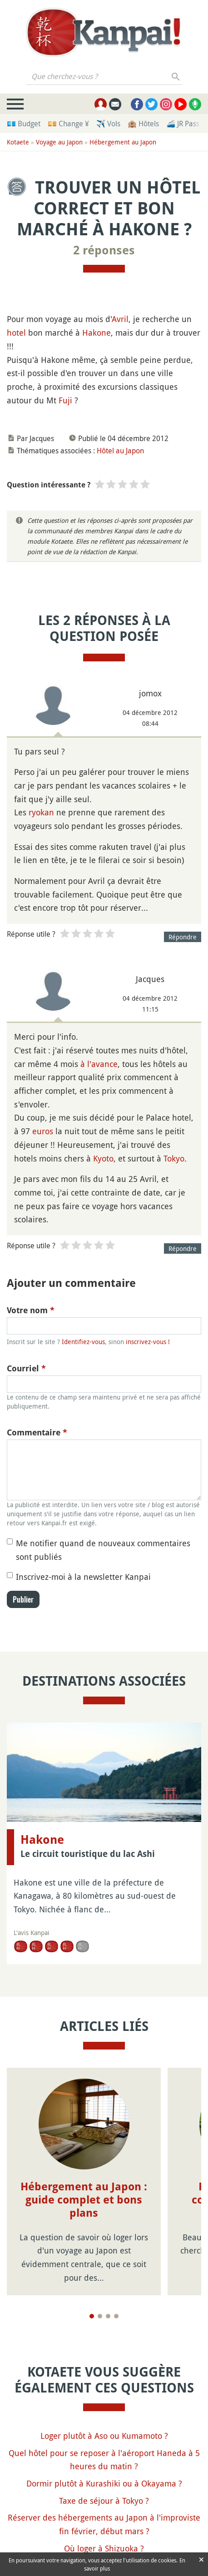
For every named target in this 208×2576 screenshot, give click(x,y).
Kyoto (103, 1158)
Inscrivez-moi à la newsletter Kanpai (83, 1576)
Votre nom (30, 1310)
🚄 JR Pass (182, 124)
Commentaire (37, 1432)
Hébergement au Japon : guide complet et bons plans (83, 2199)
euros (42, 1131)
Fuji (65, 400)
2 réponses (104, 250)
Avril (120, 318)
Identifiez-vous (83, 1341)
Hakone (96, 332)
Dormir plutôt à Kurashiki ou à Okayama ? (104, 2483)
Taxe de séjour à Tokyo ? (104, 2500)
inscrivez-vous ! (148, 1341)
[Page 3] (108, 2316)
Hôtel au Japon (120, 451)
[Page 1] (91, 2316)
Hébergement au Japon (122, 142)
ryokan (41, 812)
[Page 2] (100, 2316)
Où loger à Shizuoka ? (104, 2548)
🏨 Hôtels (143, 124)
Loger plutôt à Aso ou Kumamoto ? (104, 2435)
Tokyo (173, 1158)
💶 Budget (23, 124)
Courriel (26, 1368)
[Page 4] (116, 2316)
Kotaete (18, 142)
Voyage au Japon (59, 142)
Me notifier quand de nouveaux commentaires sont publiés (103, 1550)
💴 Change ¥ (68, 124)
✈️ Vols (108, 124)
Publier (23, 1599)
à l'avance (99, 1063)
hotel (16, 332)
